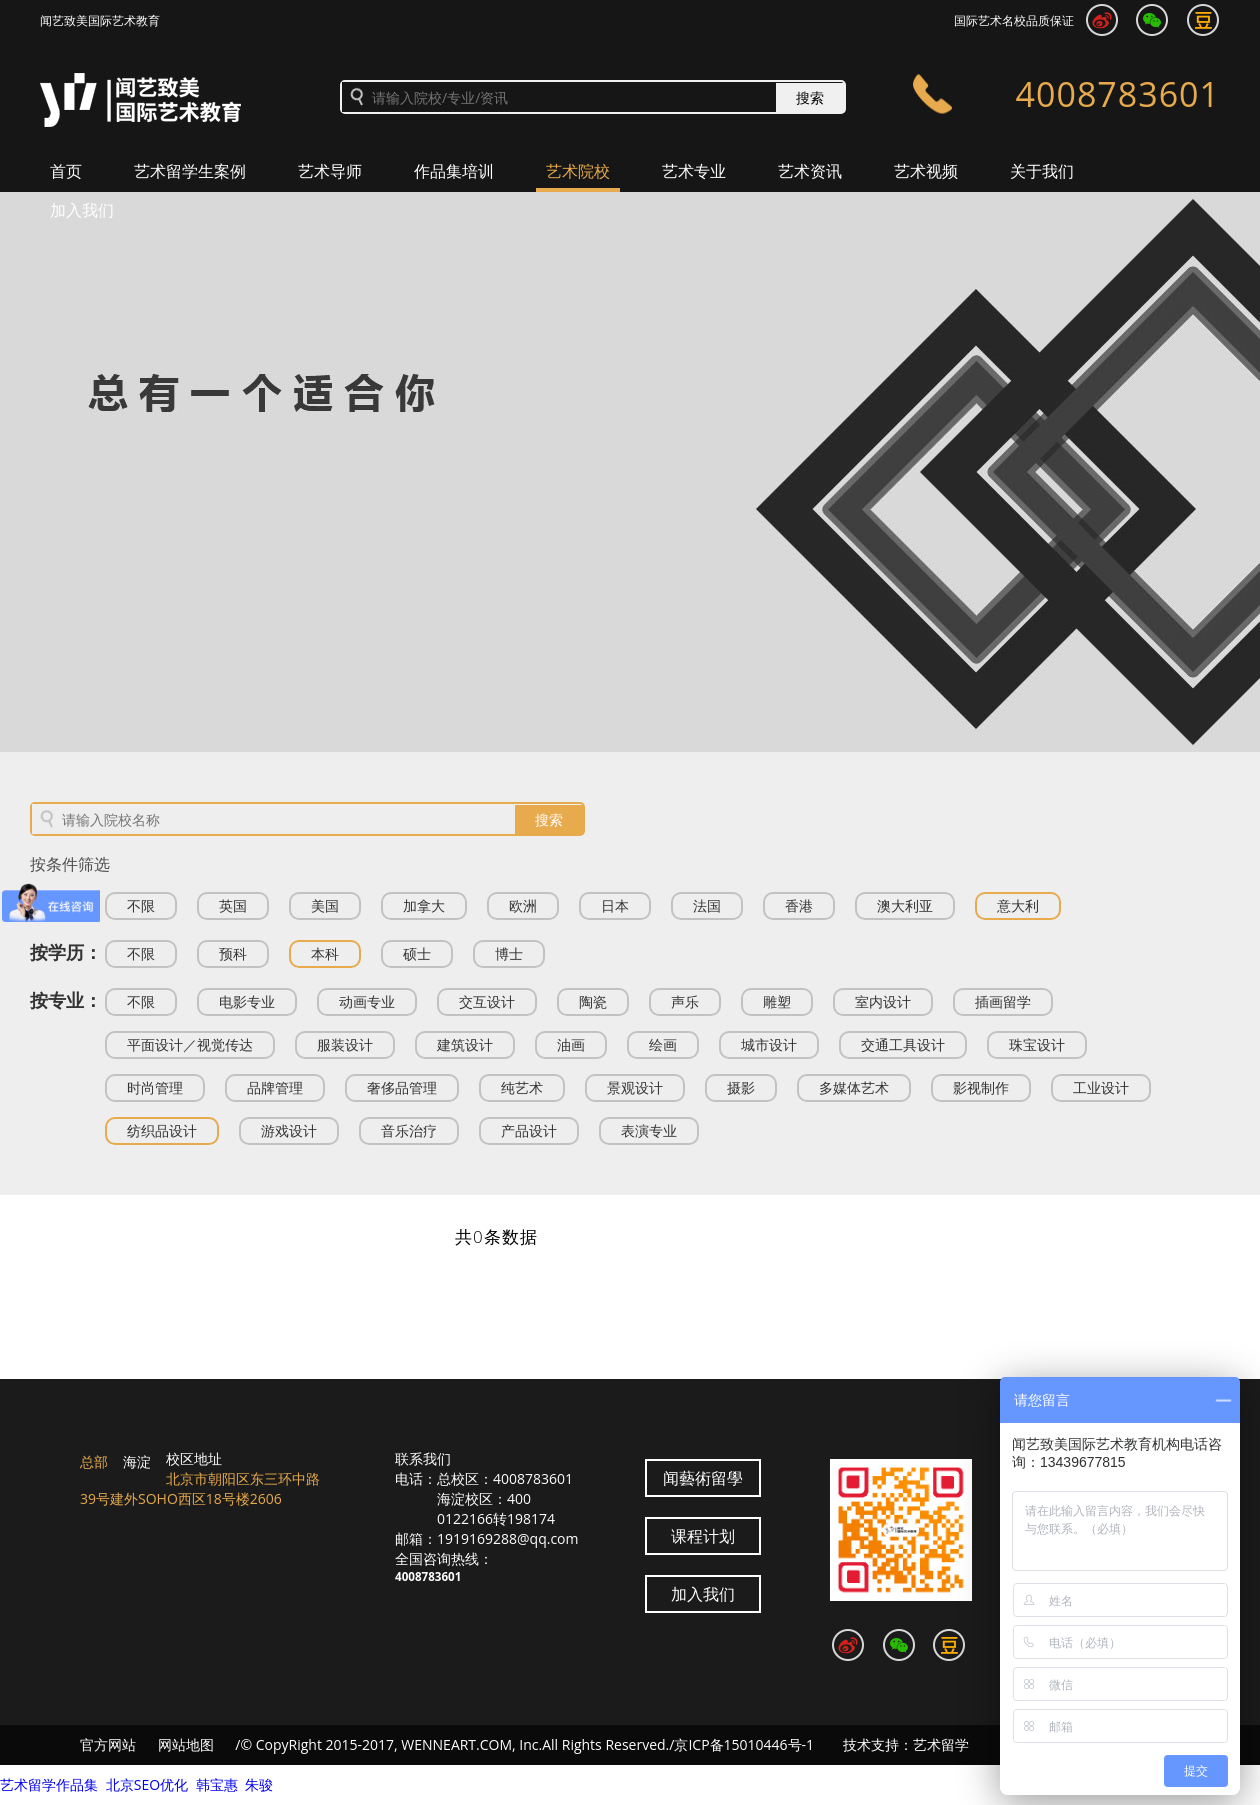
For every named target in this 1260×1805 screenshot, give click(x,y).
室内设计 (883, 1001)
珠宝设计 (1037, 1044)
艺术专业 (694, 171)
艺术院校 (578, 171)
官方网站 (108, 1744)
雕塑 (777, 1001)
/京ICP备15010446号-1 (741, 1744)
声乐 (685, 1001)
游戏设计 (289, 1130)
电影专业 (247, 1001)
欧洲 (523, 905)
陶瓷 (593, 1001)
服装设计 (345, 1044)
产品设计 (529, 1130)
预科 (233, 953)
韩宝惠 (217, 1784)
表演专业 (649, 1130)
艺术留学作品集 (49, 1784)
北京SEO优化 (147, 1784)
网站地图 (186, 1744)
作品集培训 (454, 171)
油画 (571, 1044)
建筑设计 (465, 1044)
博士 (509, 953)
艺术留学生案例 (190, 171)
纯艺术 (522, 1087)
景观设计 (635, 1087)
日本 (615, 905)
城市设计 (769, 1044)
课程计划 (703, 1536)
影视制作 (981, 1087)
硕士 (417, 953)
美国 (325, 905)
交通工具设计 (903, 1044)
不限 (141, 905)
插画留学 (1003, 1001)
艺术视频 (926, 171)
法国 (707, 905)
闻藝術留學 (703, 1478)
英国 (233, 905)
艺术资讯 (810, 171)
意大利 (1018, 905)
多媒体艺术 (854, 1087)
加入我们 (82, 210)
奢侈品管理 (402, 1087)
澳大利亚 (905, 905)
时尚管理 (155, 1087)
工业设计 (1101, 1087)
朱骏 (259, 1784)
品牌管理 (275, 1087)
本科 (325, 953)
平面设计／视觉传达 (190, 1044)
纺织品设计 (162, 1130)
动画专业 (367, 1001)
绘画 (663, 1044)
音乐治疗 (409, 1130)
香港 (799, 905)
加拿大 (424, 905)
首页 (66, 171)
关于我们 (1042, 171)
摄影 (741, 1087)
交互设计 (487, 1001)
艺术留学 (941, 1744)
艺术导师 (330, 171)
